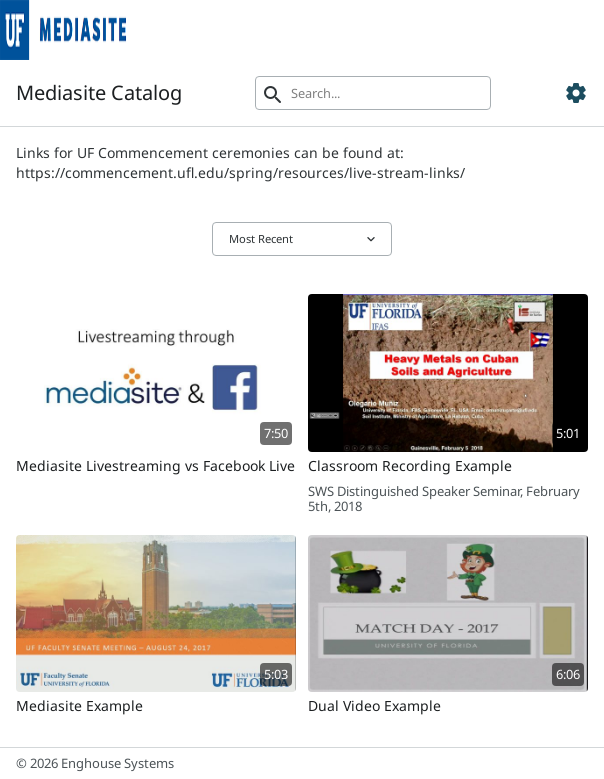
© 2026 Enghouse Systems (95, 763)
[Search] (373, 93)
